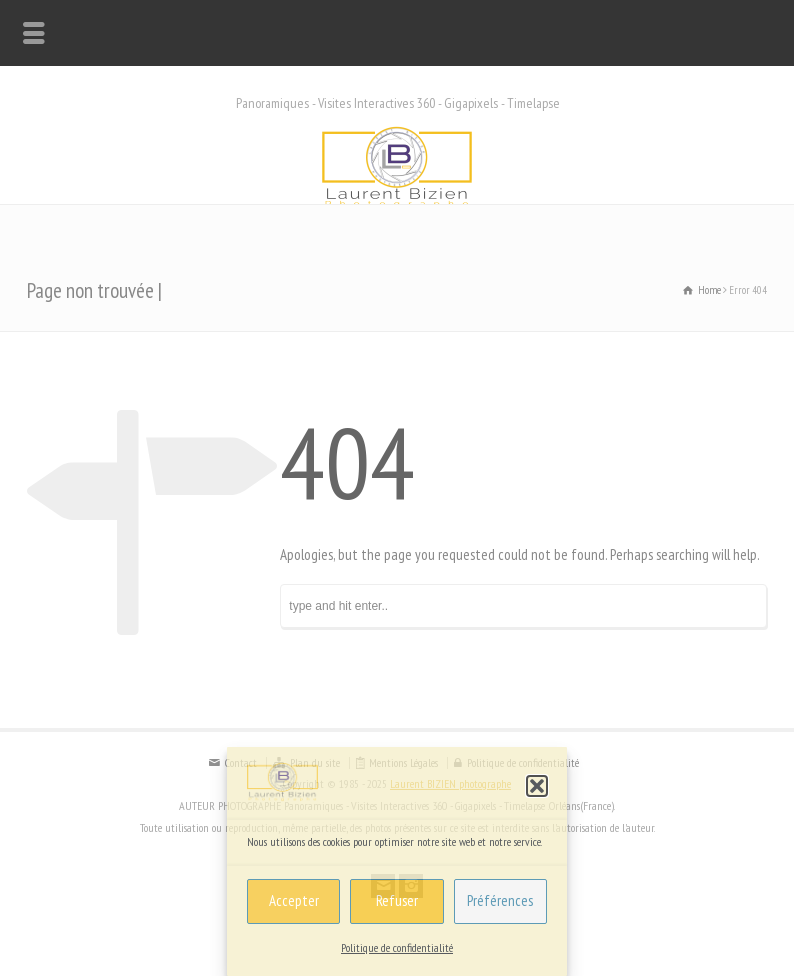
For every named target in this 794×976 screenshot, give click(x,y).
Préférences (500, 900)
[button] (537, 786)
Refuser (397, 900)
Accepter (294, 900)
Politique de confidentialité (397, 947)
